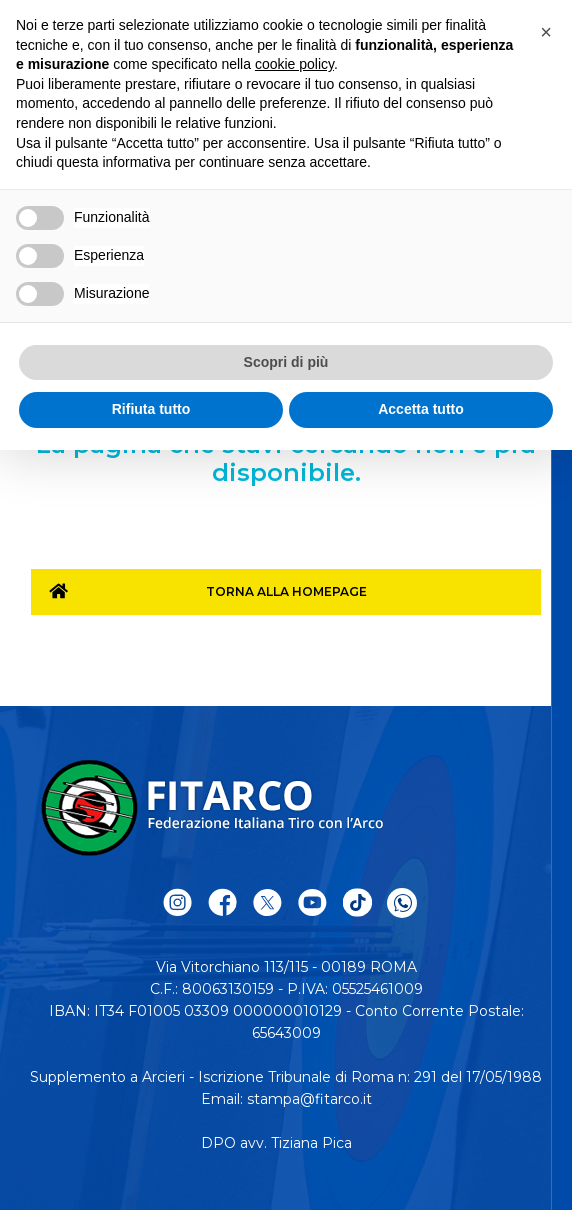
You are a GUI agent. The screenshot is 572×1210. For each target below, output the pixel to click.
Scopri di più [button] (286, 362)
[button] (546, 32)
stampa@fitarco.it (309, 1099)
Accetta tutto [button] (421, 409)
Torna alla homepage (286, 591)
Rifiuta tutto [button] (151, 409)
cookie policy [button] (294, 64)
